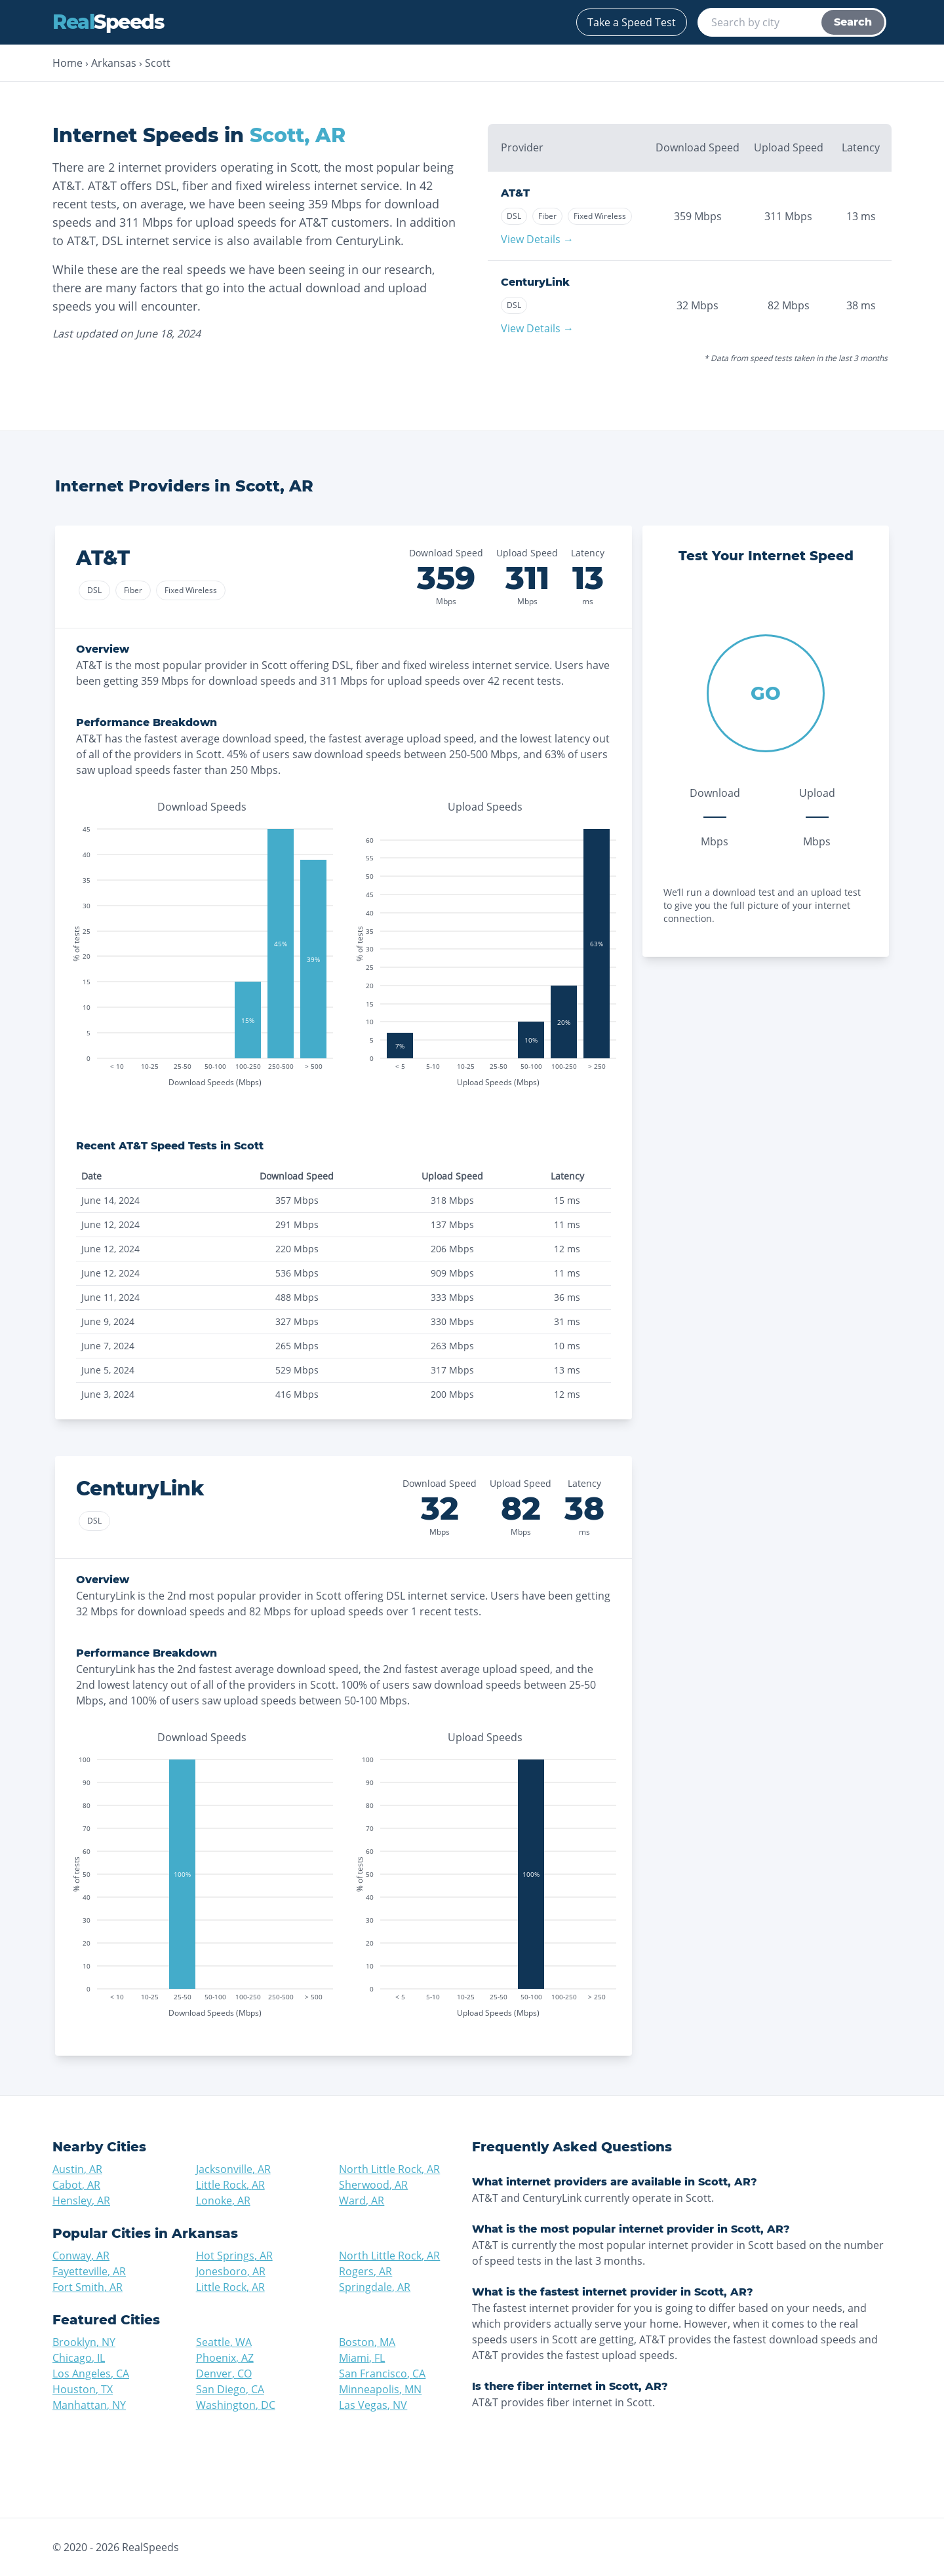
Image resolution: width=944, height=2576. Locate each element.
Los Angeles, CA (90, 2373)
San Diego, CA (230, 2389)
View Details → (537, 239)
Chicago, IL (78, 2358)
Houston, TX (82, 2389)
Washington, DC (235, 2405)
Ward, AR (361, 2200)
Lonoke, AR (223, 2200)
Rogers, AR (365, 2271)
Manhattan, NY (89, 2405)
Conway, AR (80, 2255)
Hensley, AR (81, 2200)
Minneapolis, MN (380, 2389)
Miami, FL (362, 2358)
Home (67, 63)
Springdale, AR (374, 2287)
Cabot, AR (76, 2185)
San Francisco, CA (382, 2373)
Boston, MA (367, 2342)
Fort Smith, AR (87, 2287)
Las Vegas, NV (373, 2405)
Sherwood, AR (373, 2185)
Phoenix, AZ (225, 2358)
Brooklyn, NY (83, 2342)
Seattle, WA (224, 2342)
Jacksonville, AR (233, 2169)
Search (853, 22)
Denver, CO (224, 2373)
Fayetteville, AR (89, 2271)
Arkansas (113, 63)
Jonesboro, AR (231, 2271)
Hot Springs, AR (234, 2255)
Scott (157, 63)
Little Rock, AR (230, 2185)
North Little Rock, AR (389, 2169)
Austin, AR (77, 2169)
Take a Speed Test (631, 22)
